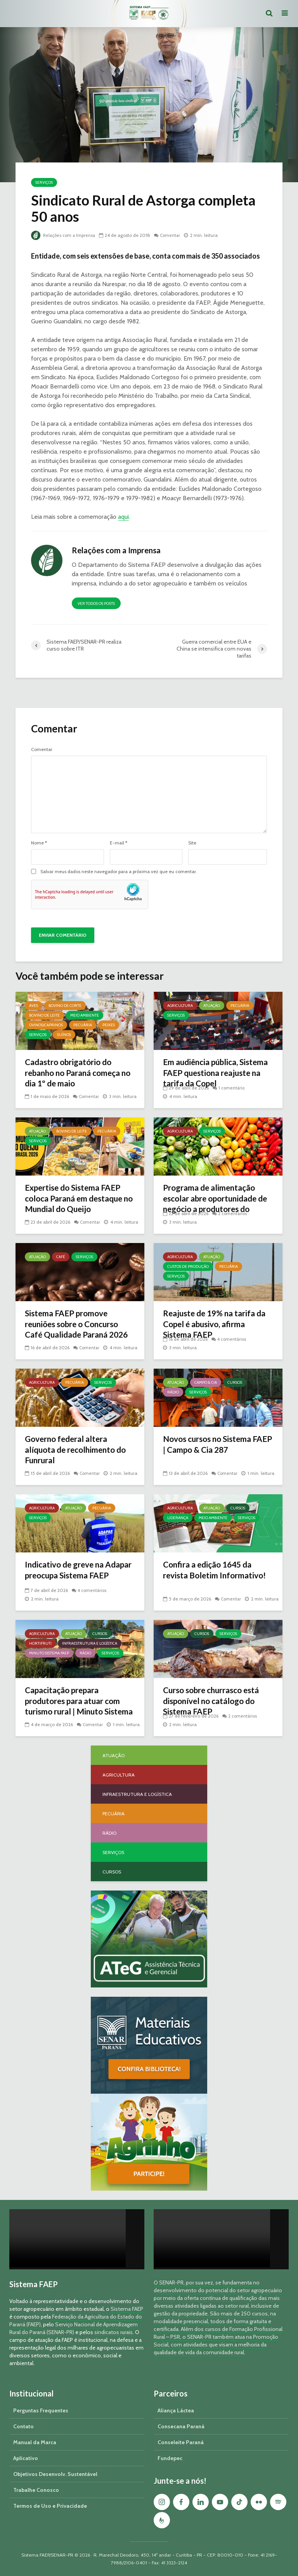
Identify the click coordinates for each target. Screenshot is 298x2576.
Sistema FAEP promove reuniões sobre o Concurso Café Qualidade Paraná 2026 (76, 1331)
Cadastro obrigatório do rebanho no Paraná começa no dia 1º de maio (76, 1074)
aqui (123, 516)
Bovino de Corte (65, 1005)
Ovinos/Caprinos (46, 1024)
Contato (23, 2426)
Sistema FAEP (127, 2308)
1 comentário (232, 1088)
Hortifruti (40, 1643)
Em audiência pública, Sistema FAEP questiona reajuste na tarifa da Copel (214, 1074)
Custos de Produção (188, 1266)
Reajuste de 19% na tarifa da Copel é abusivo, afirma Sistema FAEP (213, 1325)
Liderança (177, 1517)
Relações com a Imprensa (64, 235)
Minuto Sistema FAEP (49, 1653)
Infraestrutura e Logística (89, 1643)
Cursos (234, 1382)
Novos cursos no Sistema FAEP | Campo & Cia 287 (210, 1445)
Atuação (211, 1005)
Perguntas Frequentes (40, 2410)
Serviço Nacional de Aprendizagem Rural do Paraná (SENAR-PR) (73, 2328)
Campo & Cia (205, 1382)
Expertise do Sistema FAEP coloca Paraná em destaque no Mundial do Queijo (78, 1200)
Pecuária (82, 1024)
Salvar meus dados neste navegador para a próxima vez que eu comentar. (118, 871)
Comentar (173, 235)
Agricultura (180, 1005)
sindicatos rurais (113, 2332)
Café (60, 1256)
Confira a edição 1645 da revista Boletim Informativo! (217, 1571)
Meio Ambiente (84, 1015)
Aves (33, 1005)
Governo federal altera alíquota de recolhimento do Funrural (79, 1451)
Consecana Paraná (181, 2426)
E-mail (118, 843)
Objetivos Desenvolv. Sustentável (55, 2474)
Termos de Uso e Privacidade (50, 2505)
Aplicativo (25, 2458)
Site (192, 843)
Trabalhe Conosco (36, 2489)
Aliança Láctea (176, 2410)
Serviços (44, 182)
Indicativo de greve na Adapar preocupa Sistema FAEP (74, 1577)
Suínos (64, 1034)
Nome (39, 843)
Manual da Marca (34, 2442)
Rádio (173, 1392)
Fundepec (170, 2458)
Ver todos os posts (96, 603)
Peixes (108, 1024)
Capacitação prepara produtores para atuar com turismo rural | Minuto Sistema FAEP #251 (76, 1708)
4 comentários (233, 1339)
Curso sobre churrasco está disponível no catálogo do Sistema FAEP (215, 1702)
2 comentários (233, 1213)
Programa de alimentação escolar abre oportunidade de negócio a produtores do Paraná (216, 1205)
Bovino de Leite (44, 1015)
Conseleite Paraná (181, 2442)
